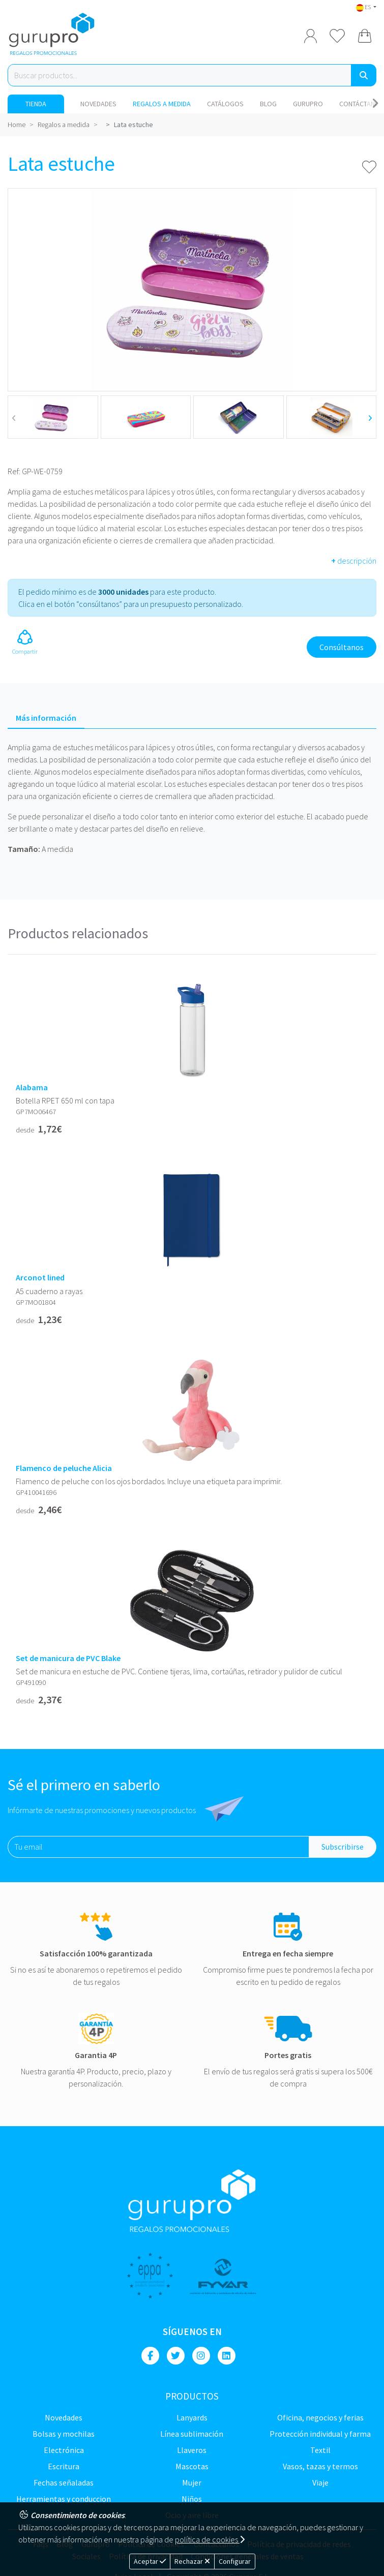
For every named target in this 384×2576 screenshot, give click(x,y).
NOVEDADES (98, 103)
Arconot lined (40, 1277)
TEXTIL (320, 2450)
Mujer (191, 2482)
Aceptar (150, 2561)
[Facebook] (150, 2356)
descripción (353, 561)
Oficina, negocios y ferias (320, 2417)
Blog (268, 103)
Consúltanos (341, 647)
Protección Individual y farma (320, 2434)
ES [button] (364, 7)
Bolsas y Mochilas (64, 2434)
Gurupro (308, 103)
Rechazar (192, 2561)
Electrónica (64, 2450)
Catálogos (225, 103)
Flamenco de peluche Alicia (64, 1468)
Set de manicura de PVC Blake (68, 1658)
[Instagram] (201, 2356)
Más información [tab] (46, 718)
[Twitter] (176, 2356)
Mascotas (192, 2466)
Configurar (235, 2561)
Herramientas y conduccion (63, 2499)
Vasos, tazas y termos (320, 2466)
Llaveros (191, 2450)
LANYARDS (192, 2417)
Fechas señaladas (64, 2482)
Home (16, 124)
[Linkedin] (226, 2356)
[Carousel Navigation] (375, 104)
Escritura (63, 2466)
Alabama (32, 1087)
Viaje (320, 2482)
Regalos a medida (162, 103)
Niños (192, 2499)
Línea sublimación (191, 2434)
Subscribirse (342, 1847)
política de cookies (210, 2539)
